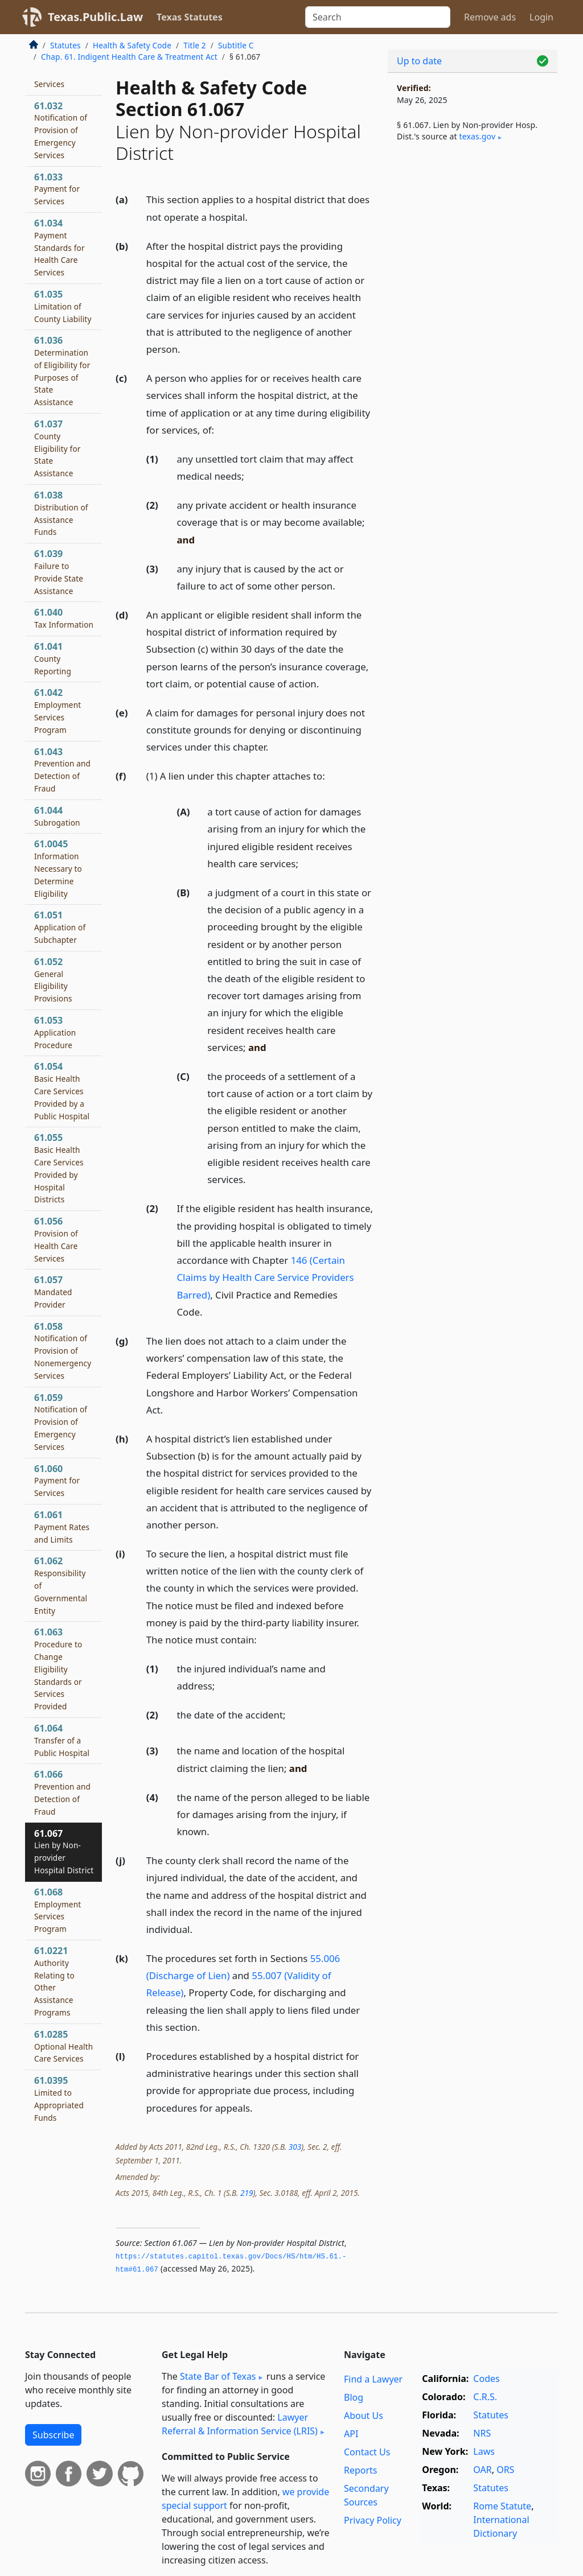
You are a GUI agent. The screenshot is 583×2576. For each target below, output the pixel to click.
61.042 (57, 710)
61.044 (57, 816)
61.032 (60, 130)
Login (541, 17)
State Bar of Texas (218, 2376)
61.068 (57, 1910)
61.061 (61, 1526)
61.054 (61, 1090)
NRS (482, 2433)
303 (295, 2146)
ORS (505, 2469)
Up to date (419, 61)
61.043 (62, 769)
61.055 (59, 1168)
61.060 (57, 1480)
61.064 (61, 1740)
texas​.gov (477, 136)
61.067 (63, 1851)
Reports (360, 2470)
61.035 (63, 306)
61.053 (55, 1032)
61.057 (53, 1291)
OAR (482, 2469)
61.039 (58, 571)
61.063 (58, 1669)
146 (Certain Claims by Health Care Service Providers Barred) (265, 1277)
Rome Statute (502, 2506)
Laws (484, 2451)
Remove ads (490, 17)
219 (246, 2192)
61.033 (57, 189)
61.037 (57, 448)
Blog (353, 2397)
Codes (486, 2378)
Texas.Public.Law (95, 16)
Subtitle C (235, 45)
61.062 (60, 1585)
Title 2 (194, 45)
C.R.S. (485, 2396)
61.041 (52, 658)
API (351, 2433)
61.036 (62, 370)
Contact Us (367, 2452)
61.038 (61, 513)
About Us (363, 2415)
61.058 (62, 1350)
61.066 (62, 1792)
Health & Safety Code (132, 45)
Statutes (65, 45)
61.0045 (58, 868)
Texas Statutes (190, 17)
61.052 (53, 979)
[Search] (377, 17)
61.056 (56, 1239)
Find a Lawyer (373, 2379)
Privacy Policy (372, 2520)
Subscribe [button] (53, 2435)
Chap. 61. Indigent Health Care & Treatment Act (129, 56)
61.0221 (54, 1981)
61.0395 (59, 2098)
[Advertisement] (472, 239)
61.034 (59, 247)
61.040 (63, 618)
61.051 (59, 927)
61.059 (60, 1421)
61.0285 (63, 2046)
